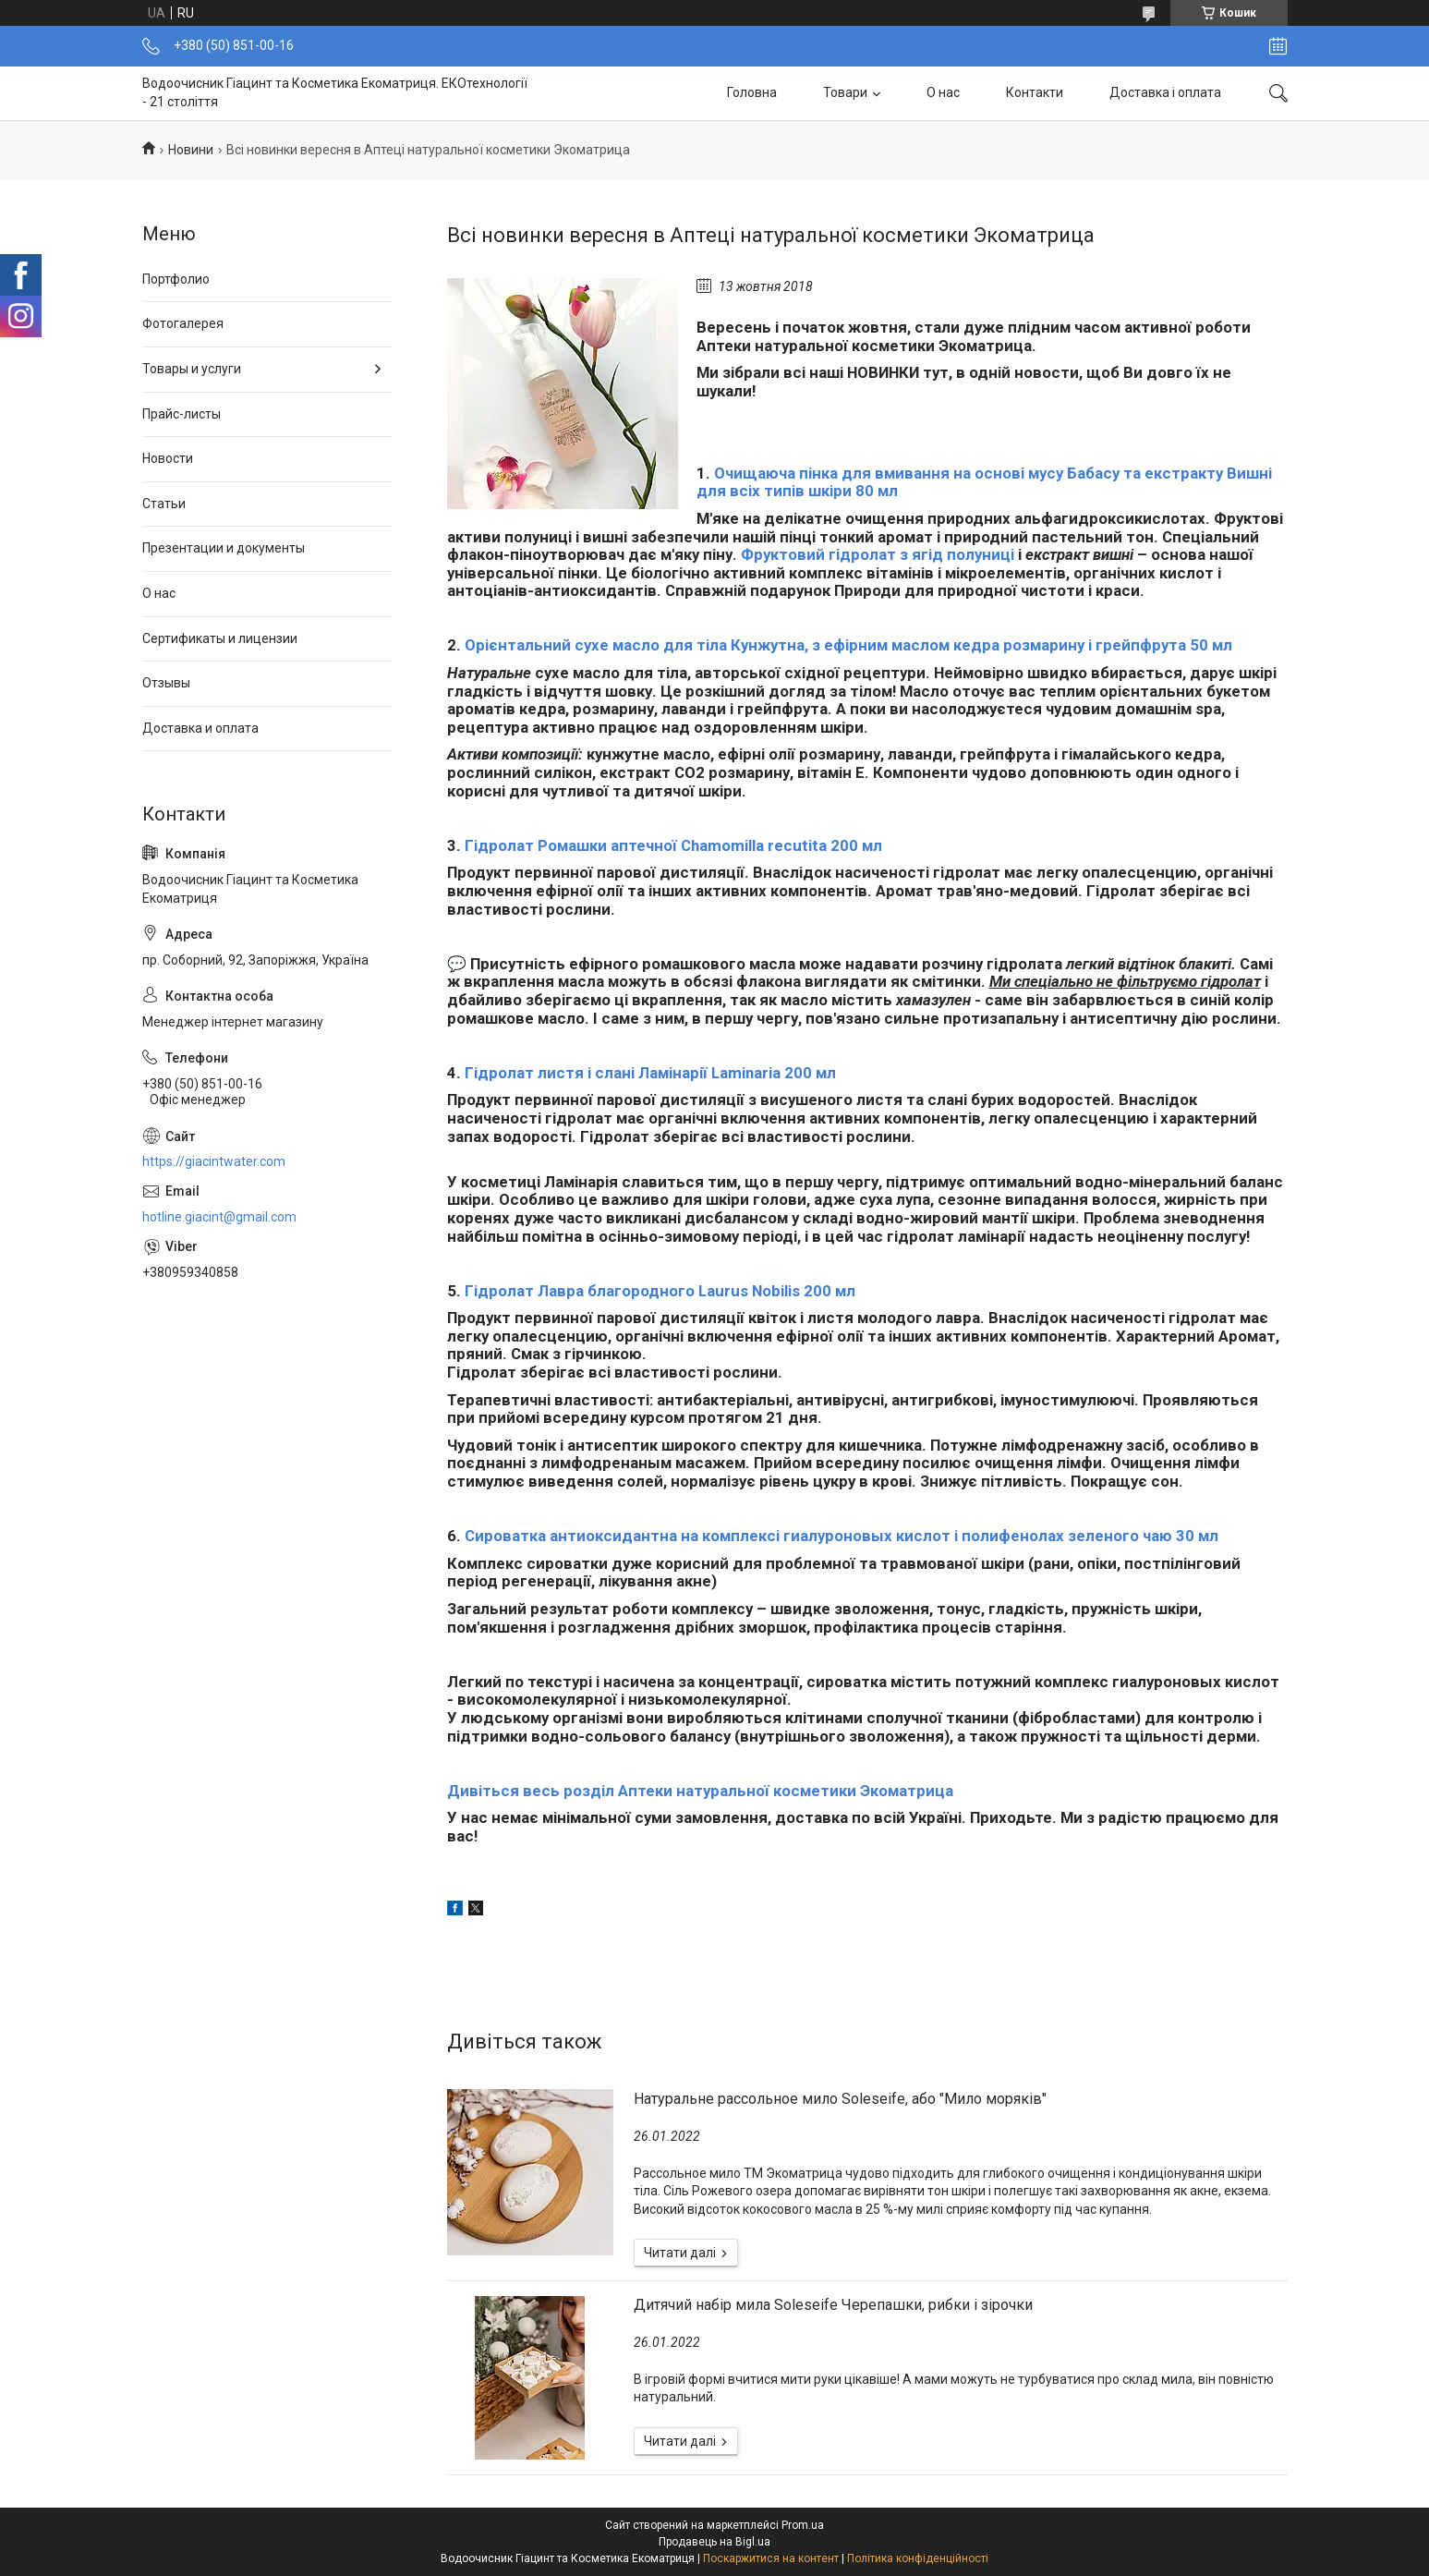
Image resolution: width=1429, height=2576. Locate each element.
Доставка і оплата (1165, 92)
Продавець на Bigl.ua (714, 2541)
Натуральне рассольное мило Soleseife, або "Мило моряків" (840, 2099)
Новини (190, 149)
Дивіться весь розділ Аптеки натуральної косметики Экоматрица (700, 1790)
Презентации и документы (223, 548)
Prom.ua (802, 2525)
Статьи (164, 503)
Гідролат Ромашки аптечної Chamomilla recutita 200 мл (673, 845)
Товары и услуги (191, 368)
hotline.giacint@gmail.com (219, 1216)
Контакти (1034, 92)
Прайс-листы (181, 414)
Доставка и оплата (200, 728)
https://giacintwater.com (213, 1161)
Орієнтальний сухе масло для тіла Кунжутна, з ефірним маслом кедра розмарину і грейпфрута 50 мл (848, 645)
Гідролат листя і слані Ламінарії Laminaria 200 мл (650, 1072)
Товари (845, 92)
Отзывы (166, 682)
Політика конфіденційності (917, 2558)
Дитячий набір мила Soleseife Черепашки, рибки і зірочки (833, 2305)
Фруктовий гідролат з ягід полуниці (877, 554)
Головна (752, 92)
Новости (167, 458)
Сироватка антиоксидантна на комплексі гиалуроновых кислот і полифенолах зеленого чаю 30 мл (841, 1535)
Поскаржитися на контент (771, 2558)
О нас (943, 92)
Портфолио (176, 279)
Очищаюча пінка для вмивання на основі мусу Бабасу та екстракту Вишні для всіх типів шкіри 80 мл (984, 482)
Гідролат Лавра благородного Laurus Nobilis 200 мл (660, 1291)
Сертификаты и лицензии (219, 638)
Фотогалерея (183, 323)
